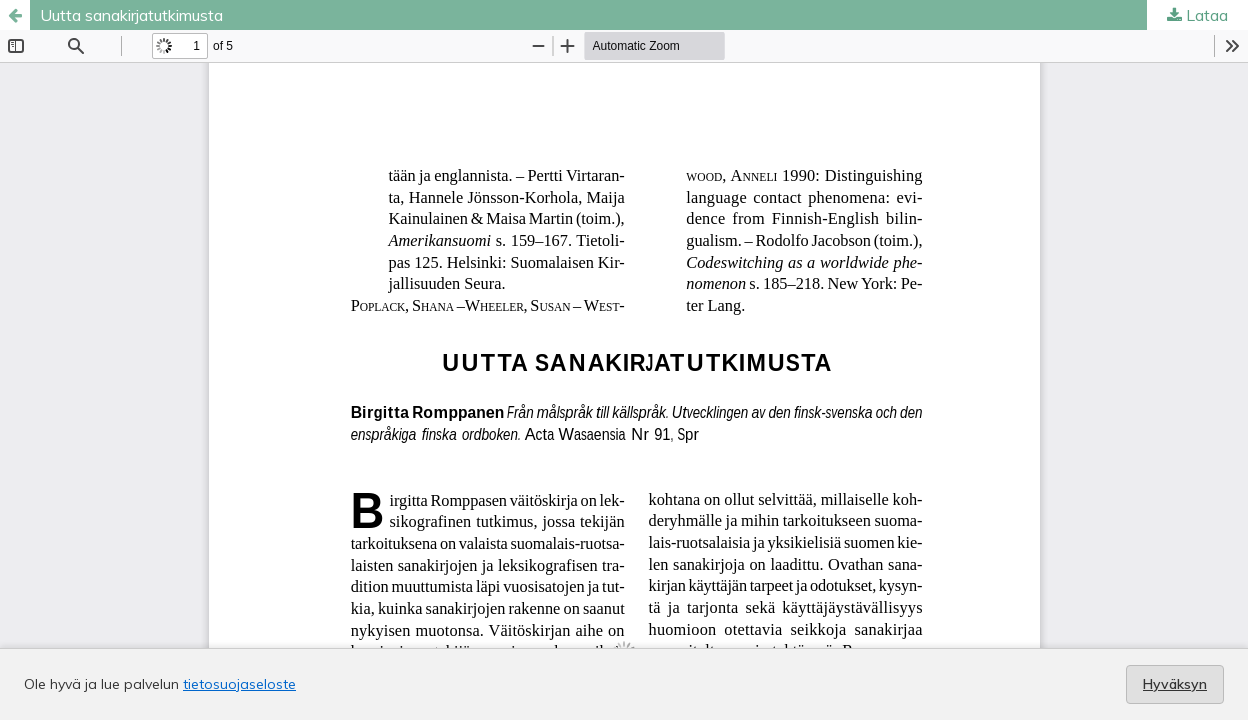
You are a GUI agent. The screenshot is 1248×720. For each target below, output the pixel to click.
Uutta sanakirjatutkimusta (131, 15)
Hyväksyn (1175, 684)
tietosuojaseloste (239, 684)
